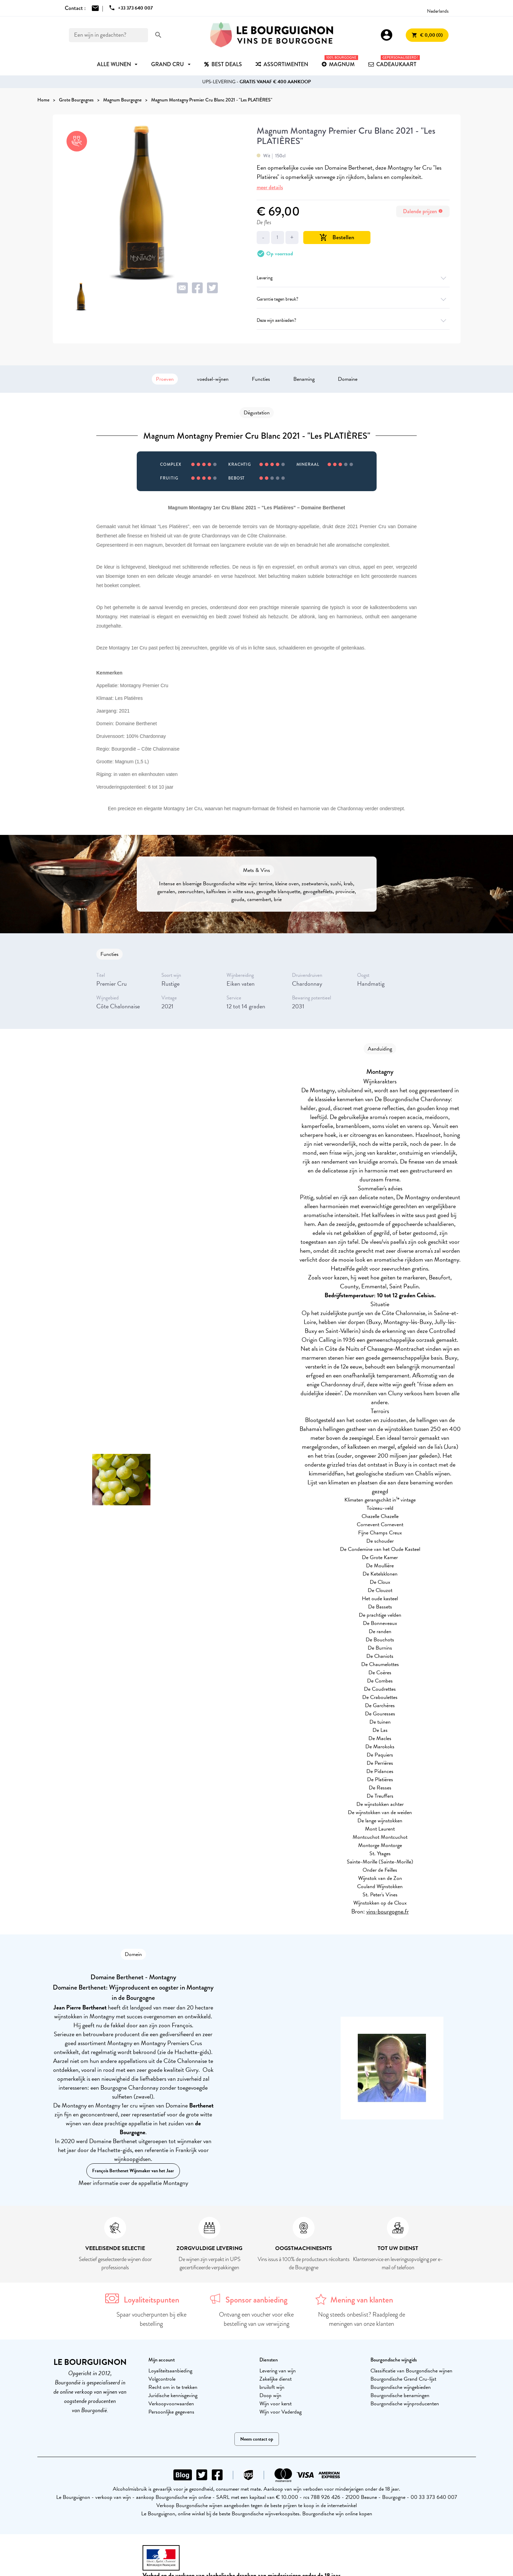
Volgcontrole (161, 2379)
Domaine (347, 379)
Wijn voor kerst (275, 2403)
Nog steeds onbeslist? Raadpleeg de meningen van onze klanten (361, 2319)
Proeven (165, 379)
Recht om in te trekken (172, 2387)
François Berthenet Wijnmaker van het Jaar (133, 2170)
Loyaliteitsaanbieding (170, 2371)
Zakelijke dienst (275, 2379)
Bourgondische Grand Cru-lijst (403, 2379)
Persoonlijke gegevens (171, 2412)
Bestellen (336, 237)
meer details (270, 187)
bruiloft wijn (271, 2387)
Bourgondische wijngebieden (400, 2387)
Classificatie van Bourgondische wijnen (411, 2371)
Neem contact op (256, 2439)
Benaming (304, 379)
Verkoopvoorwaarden (171, 2403)
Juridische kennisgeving (172, 2395)
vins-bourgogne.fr (387, 1911)
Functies (261, 379)
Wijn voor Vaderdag (280, 2412)
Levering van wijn (277, 2371)
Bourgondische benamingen (399, 2395)
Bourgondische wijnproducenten (404, 2403)
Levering (353, 277)
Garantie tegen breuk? (353, 299)
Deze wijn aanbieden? (353, 320)
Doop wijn (270, 2395)
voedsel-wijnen (213, 379)
